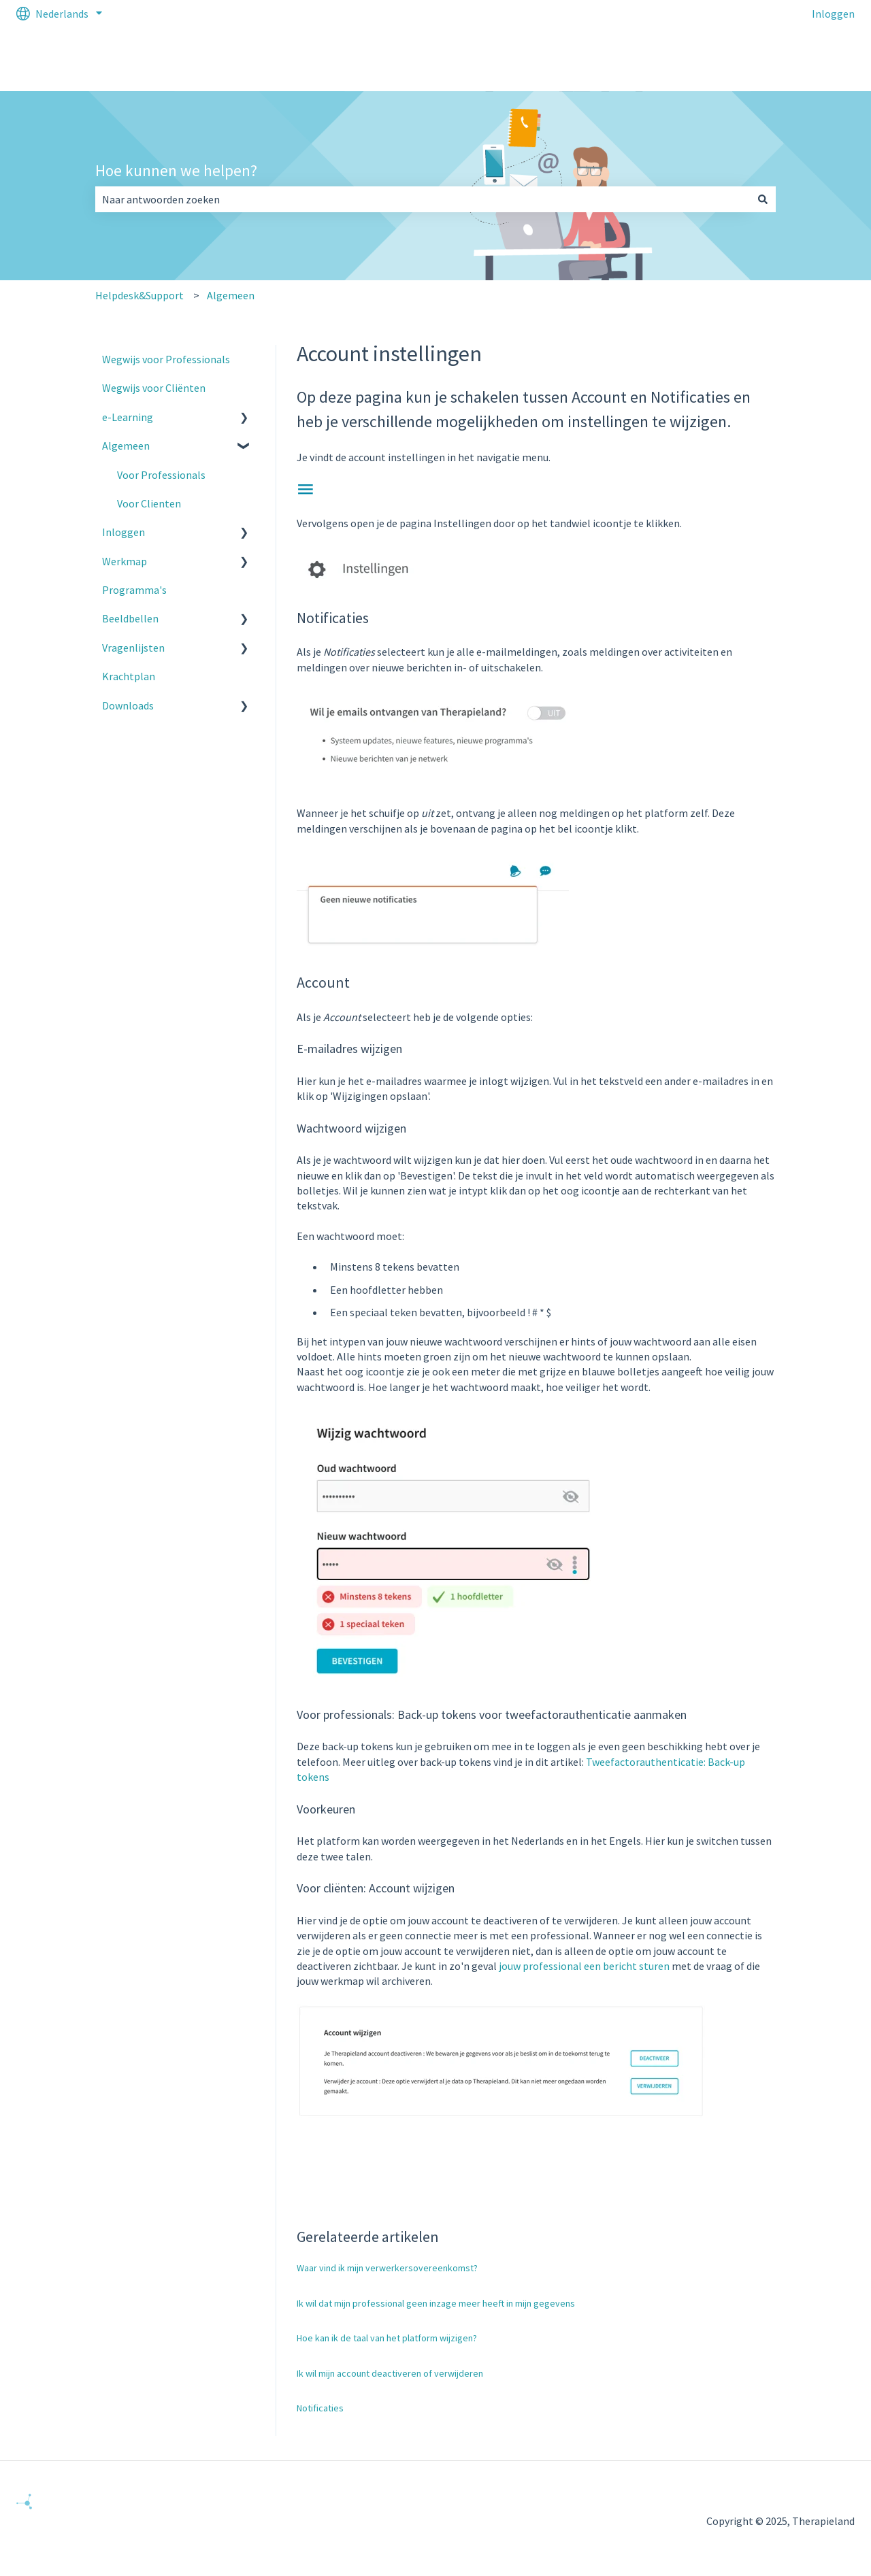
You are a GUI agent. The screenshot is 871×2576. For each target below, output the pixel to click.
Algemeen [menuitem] (126, 445)
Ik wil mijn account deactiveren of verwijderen (390, 2373)
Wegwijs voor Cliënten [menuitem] (154, 388)
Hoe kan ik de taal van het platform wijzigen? (387, 2338)
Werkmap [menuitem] (124, 561)
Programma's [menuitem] (134, 590)
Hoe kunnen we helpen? (176, 170)
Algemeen (230, 295)
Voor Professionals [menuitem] (161, 475)
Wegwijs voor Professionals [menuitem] (166, 359)
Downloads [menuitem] (128, 705)
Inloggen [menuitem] (123, 532)
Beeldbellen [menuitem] (130, 618)
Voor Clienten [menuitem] (149, 503)
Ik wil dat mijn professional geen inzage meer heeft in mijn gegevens (436, 2303)
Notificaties (320, 2408)
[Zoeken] (763, 199)
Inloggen (833, 13)
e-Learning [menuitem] (127, 417)
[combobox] (422, 199)
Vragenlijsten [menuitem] (133, 647)
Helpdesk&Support (139, 295)
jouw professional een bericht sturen (584, 1966)
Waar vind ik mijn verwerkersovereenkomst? (387, 2268)
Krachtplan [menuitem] (128, 676)
